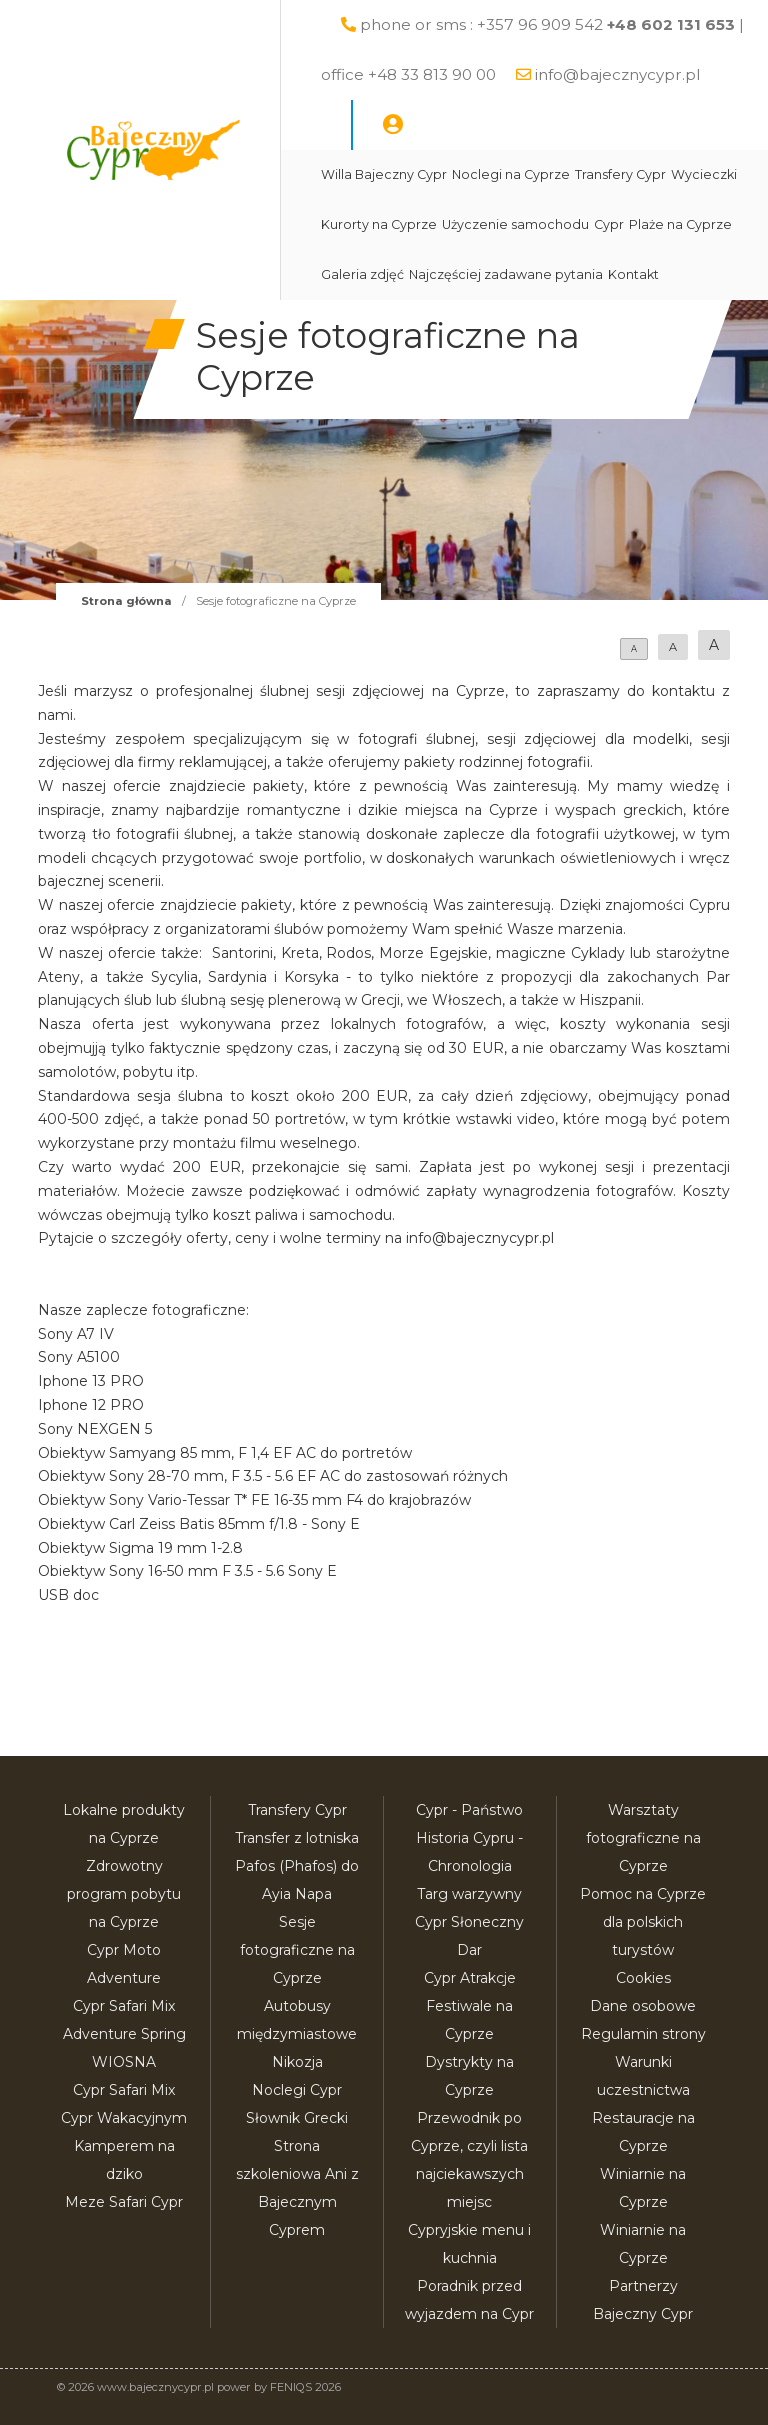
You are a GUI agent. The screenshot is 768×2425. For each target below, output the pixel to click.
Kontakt (633, 274)
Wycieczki (704, 174)
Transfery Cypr (620, 174)
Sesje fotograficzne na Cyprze (297, 1950)
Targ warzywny (469, 1894)
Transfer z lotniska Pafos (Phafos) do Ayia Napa (297, 1866)
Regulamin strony (643, 2034)
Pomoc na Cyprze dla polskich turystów (643, 1922)
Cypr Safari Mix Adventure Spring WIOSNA (124, 2034)
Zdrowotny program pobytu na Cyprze (124, 1894)
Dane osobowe (643, 2006)
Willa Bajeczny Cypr (384, 174)
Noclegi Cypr (297, 2090)
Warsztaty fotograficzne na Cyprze (643, 1838)
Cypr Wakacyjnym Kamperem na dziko (124, 2146)
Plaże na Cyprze (680, 224)
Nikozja (297, 2062)
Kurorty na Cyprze (379, 224)
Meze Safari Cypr (124, 2202)
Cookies (643, 1978)
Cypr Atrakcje (470, 1978)
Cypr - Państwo (469, 1810)
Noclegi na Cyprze (511, 174)
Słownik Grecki (297, 2118)
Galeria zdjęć (362, 274)
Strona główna (126, 601)
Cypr (609, 224)
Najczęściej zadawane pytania (506, 274)
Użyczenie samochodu (515, 224)
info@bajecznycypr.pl (617, 74)
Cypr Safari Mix (124, 2090)
